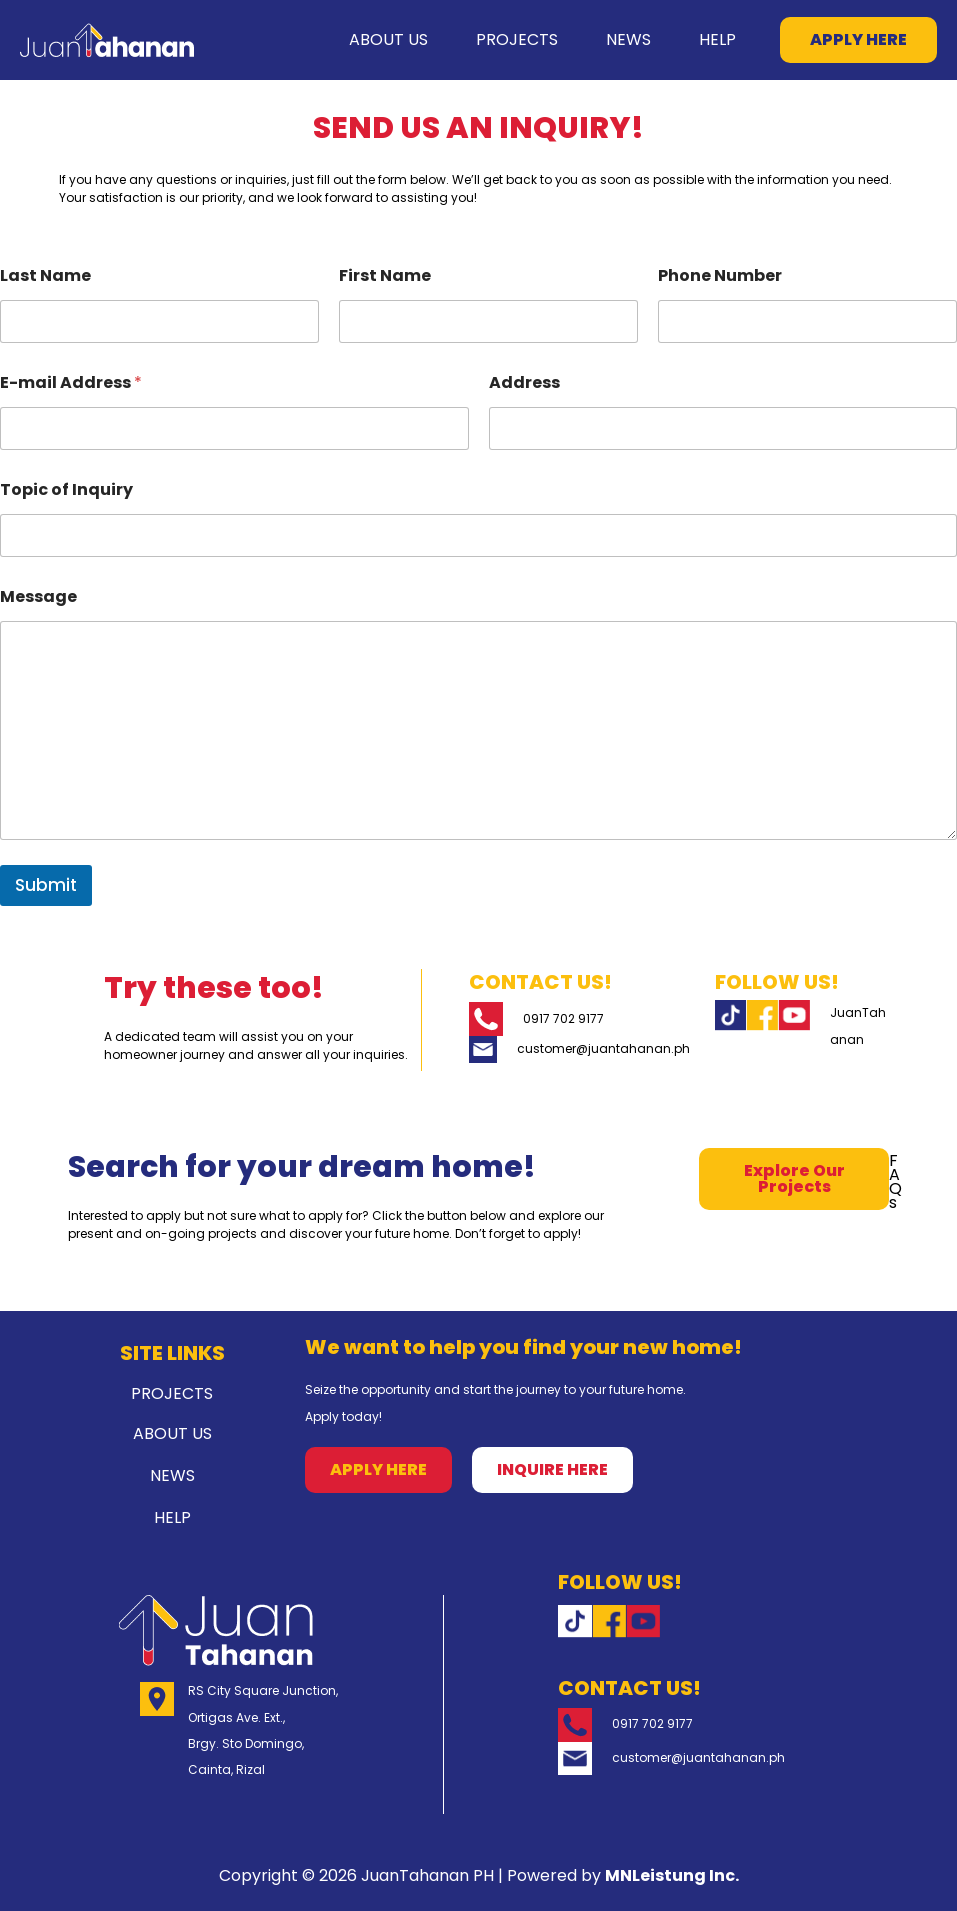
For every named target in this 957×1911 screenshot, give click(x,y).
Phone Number (720, 275)
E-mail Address (71, 382)
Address (524, 382)
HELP (709, 39)
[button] (858, 40)
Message (38, 596)
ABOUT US (332, 39)
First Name (385, 275)
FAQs (895, 1181)
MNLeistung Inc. (672, 1875)
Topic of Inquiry (66, 489)
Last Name (45, 275)
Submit (46, 885)
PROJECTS (477, 39)
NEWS (604, 39)
